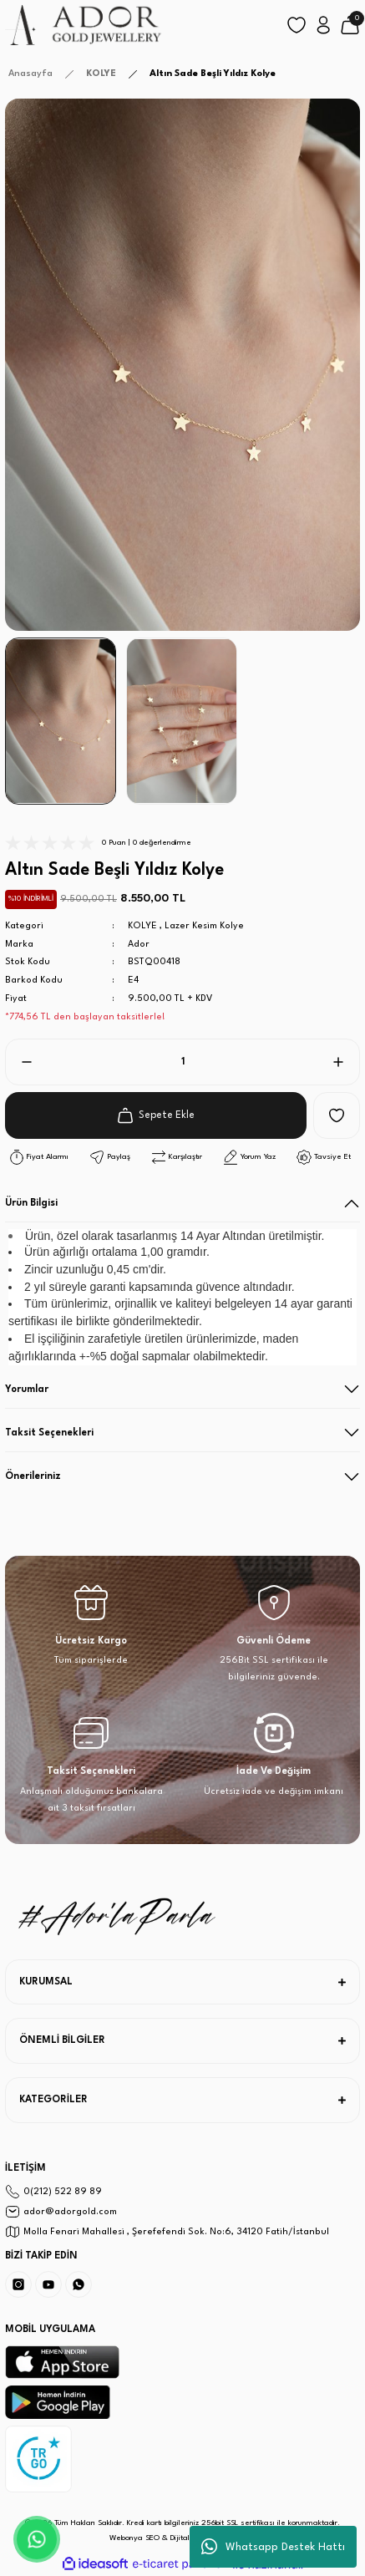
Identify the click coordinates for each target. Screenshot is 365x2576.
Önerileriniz (33, 1476)
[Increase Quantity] (345, 1062)
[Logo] (84, 25)
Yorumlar (26, 1390)
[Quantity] (182, 1062)
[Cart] (350, 25)
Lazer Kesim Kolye (204, 926)
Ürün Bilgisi (31, 1203)
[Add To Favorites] (336, 1115)
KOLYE (142, 926)
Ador (139, 944)
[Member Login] (323, 25)
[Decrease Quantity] (20, 1062)
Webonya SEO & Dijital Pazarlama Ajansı (182, 2538)
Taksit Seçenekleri (49, 1433)
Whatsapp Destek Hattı (273, 2547)
